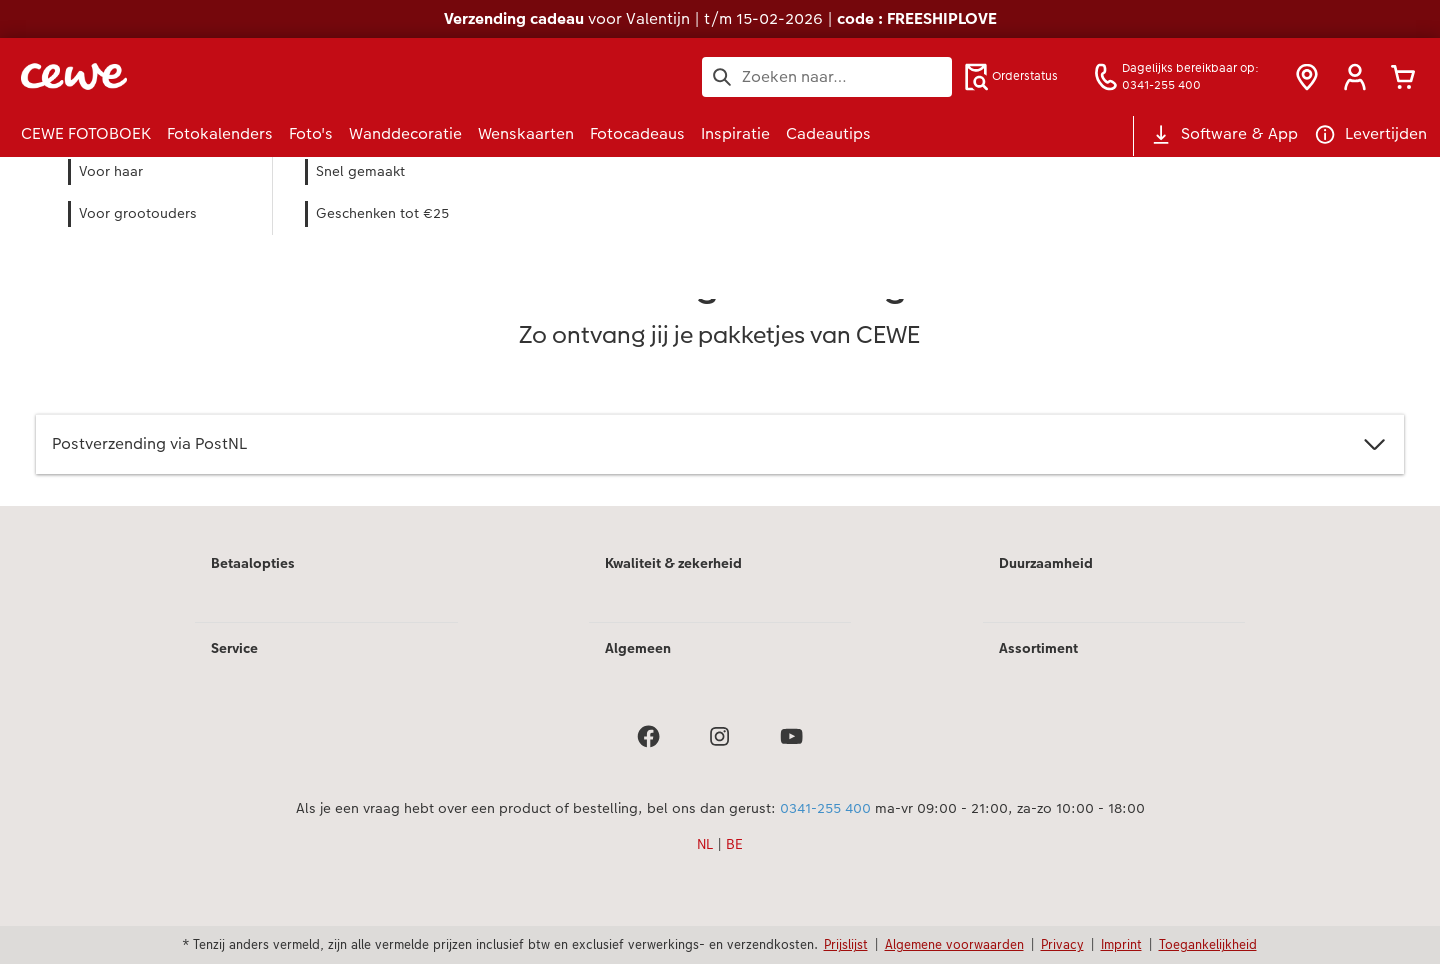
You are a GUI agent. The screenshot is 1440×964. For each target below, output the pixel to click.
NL (705, 844)
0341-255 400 (825, 808)
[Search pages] (827, 77)
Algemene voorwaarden (954, 944)
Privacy (1062, 944)
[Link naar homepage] (217, 76)
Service (234, 648)
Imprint (1121, 944)
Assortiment (1038, 648)
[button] (1355, 77)
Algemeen (638, 648)
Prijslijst (846, 944)
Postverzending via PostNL (720, 444)
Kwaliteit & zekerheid (673, 563)
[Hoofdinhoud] (720, 358)
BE (734, 844)
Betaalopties (253, 563)
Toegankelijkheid (1208, 944)
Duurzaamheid (1046, 563)
